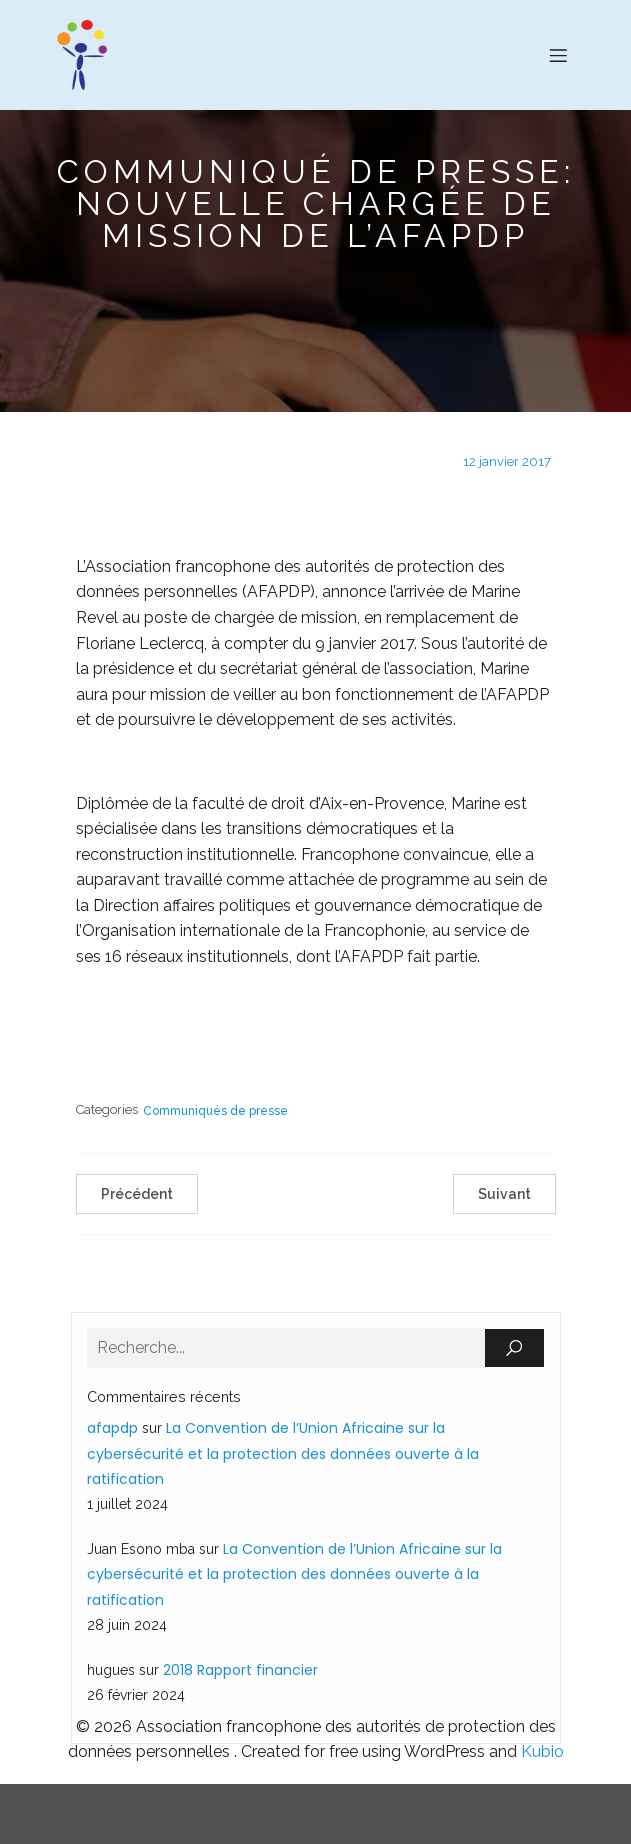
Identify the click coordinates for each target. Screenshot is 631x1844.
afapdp (112, 1428)
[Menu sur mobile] (559, 55)
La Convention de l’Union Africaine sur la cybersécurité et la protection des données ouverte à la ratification (283, 1453)
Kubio (542, 1751)
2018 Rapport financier (240, 1670)
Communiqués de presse (215, 1111)
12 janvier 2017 (507, 461)
